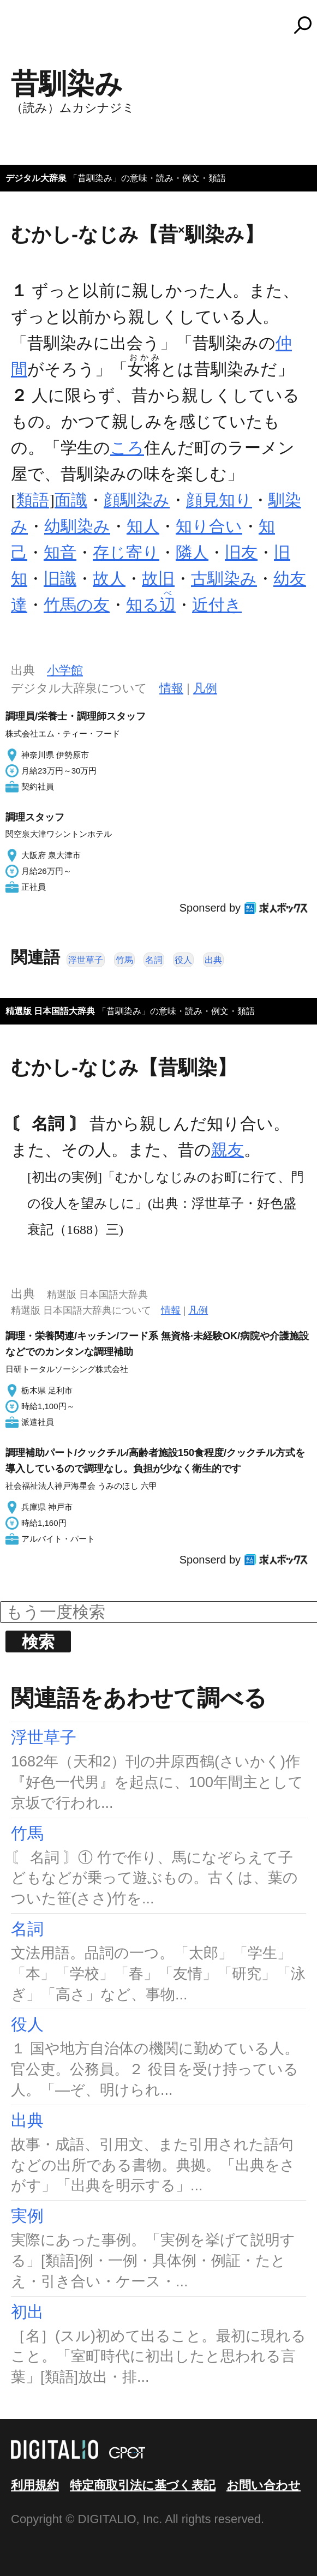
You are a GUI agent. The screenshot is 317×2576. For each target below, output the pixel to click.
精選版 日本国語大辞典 (50, 1011)
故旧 (158, 579)
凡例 (205, 688)
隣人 (192, 552)
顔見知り (219, 500)
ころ (127, 448)
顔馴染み (137, 500)
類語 (32, 500)
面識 (71, 500)
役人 (183, 959)
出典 (213, 959)
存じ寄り (126, 552)
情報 (171, 688)
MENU (27, 30)
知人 (143, 526)
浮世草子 (85, 959)
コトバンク (163, 25)
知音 (60, 552)
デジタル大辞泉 (36, 178)
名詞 (154, 959)
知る (151, 605)
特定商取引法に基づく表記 (143, 2485)
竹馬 (124, 959)
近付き (217, 605)
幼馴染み (77, 526)
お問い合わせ (263, 2485)
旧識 (60, 579)
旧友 (241, 552)
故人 (109, 579)
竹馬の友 (77, 605)
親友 (227, 1150)
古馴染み (224, 579)
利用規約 (35, 2485)
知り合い (209, 526)
